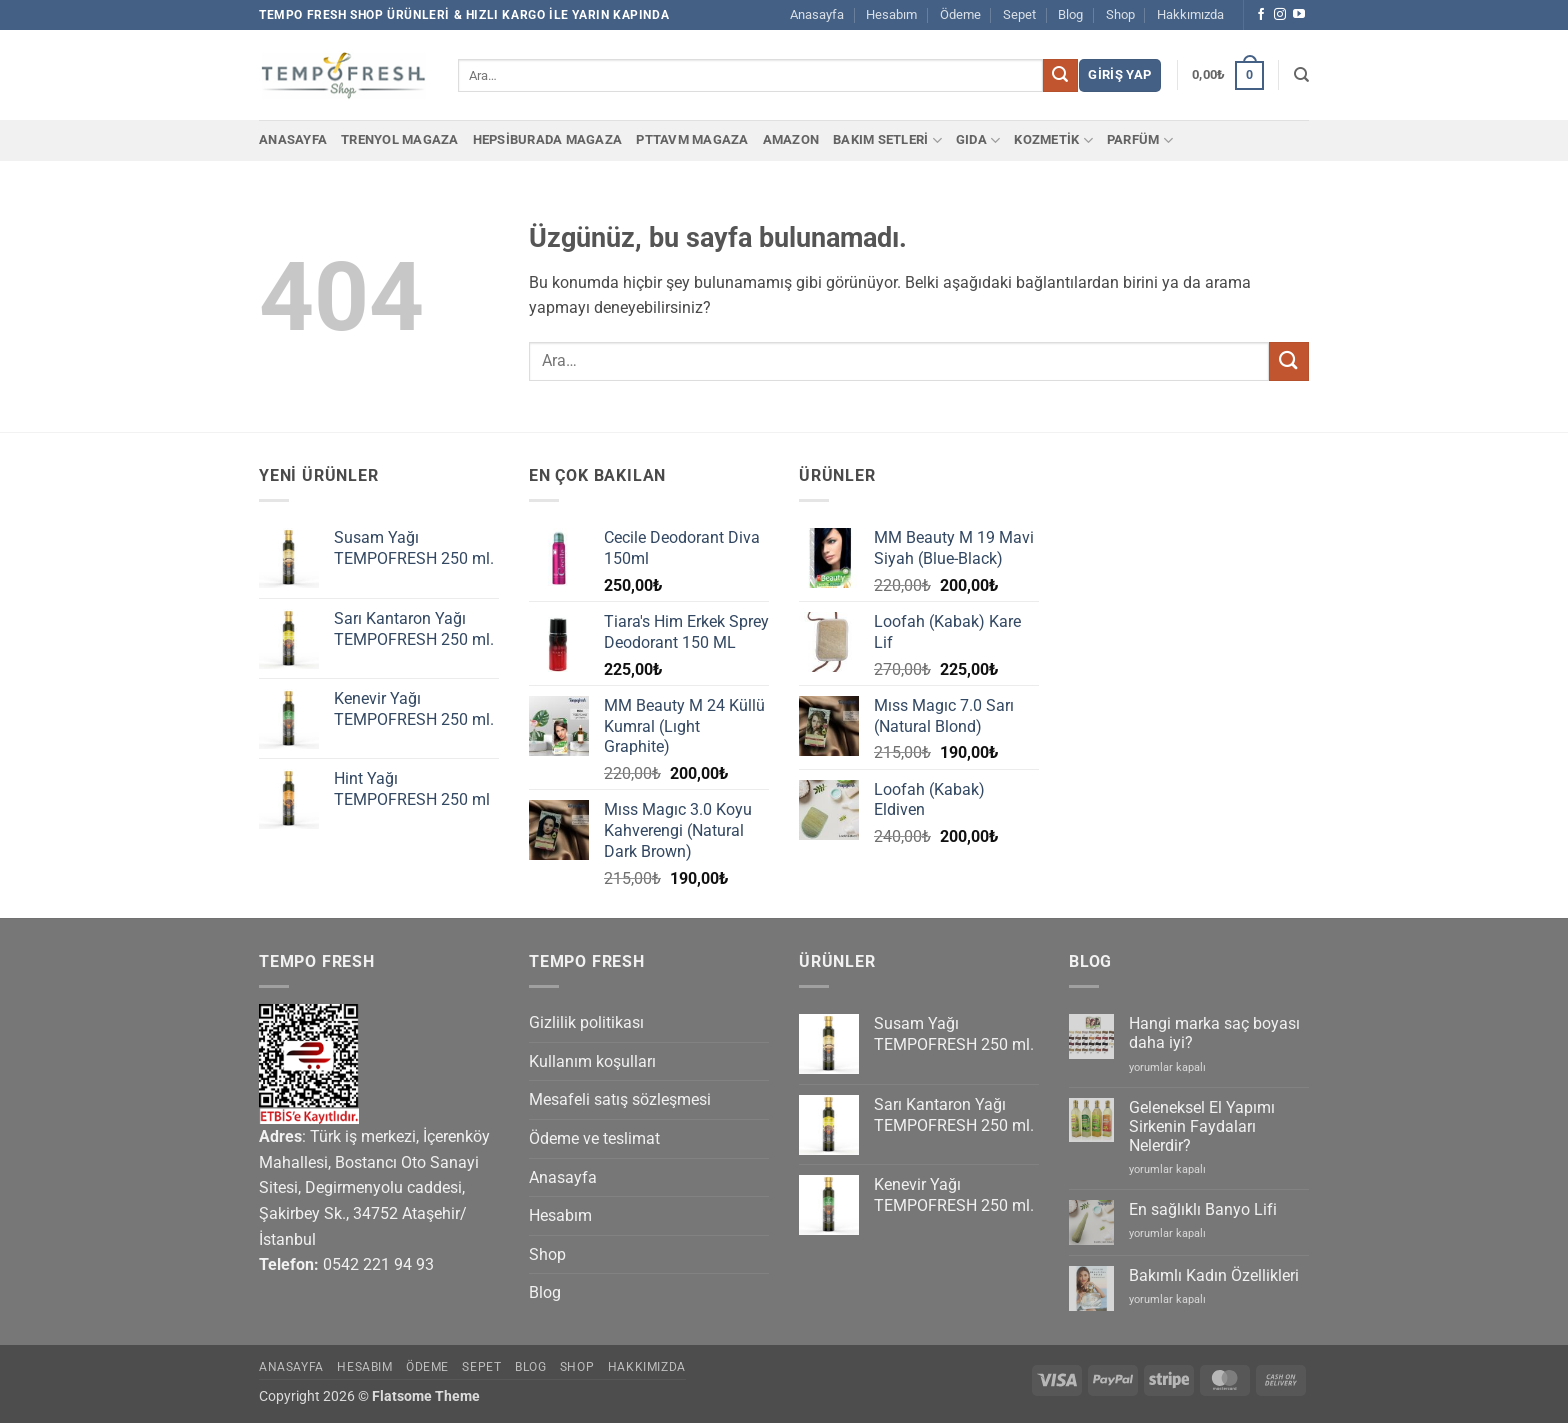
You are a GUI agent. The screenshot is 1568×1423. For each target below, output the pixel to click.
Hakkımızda (1190, 14)
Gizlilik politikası (586, 1022)
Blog (1070, 14)
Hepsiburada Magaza (548, 139)
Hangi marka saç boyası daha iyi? (1214, 1033)
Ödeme (960, 14)
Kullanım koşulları (592, 1061)
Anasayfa (817, 14)
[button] (1119, 75)
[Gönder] (1060, 76)
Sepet (1019, 14)
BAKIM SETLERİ (887, 140)
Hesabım (891, 14)
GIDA (978, 140)
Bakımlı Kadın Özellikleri (1214, 1275)
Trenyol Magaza (400, 139)
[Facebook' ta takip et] (1261, 15)
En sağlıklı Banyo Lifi (1203, 1209)
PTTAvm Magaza (692, 139)
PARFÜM (1140, 140)
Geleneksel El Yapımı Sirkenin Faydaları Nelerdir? (1202, 1126)
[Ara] (1301, 75)
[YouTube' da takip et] (1299, 15)
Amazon (791, 139)
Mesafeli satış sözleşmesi (620, 1099)
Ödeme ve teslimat (594, 1138)
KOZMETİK (1053, 140)
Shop (1120, 14)
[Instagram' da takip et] (1280, 15)
